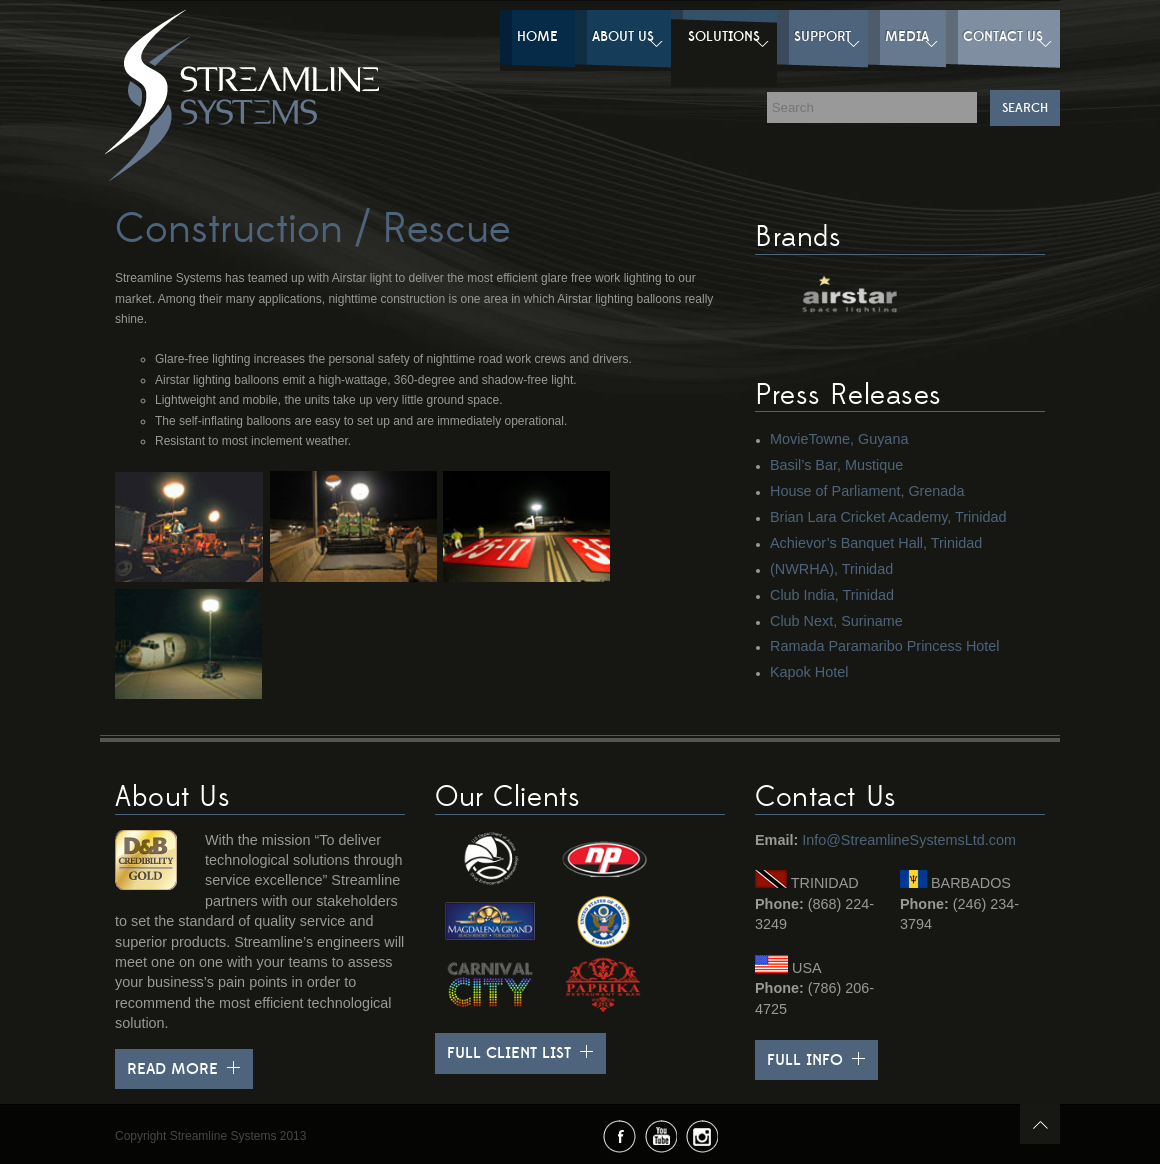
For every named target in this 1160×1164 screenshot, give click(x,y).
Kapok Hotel (809, 672)
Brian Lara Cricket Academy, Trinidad (888, 517)
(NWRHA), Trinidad (831, 569)
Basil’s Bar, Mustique (836, 465)
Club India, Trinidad (832, 595)
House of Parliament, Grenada (867, 491)
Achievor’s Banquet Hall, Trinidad (876, 543)
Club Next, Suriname (836, 621)
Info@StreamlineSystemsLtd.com (909, 840)
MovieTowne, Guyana (839, 439)
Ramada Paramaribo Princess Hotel (885, 646)
